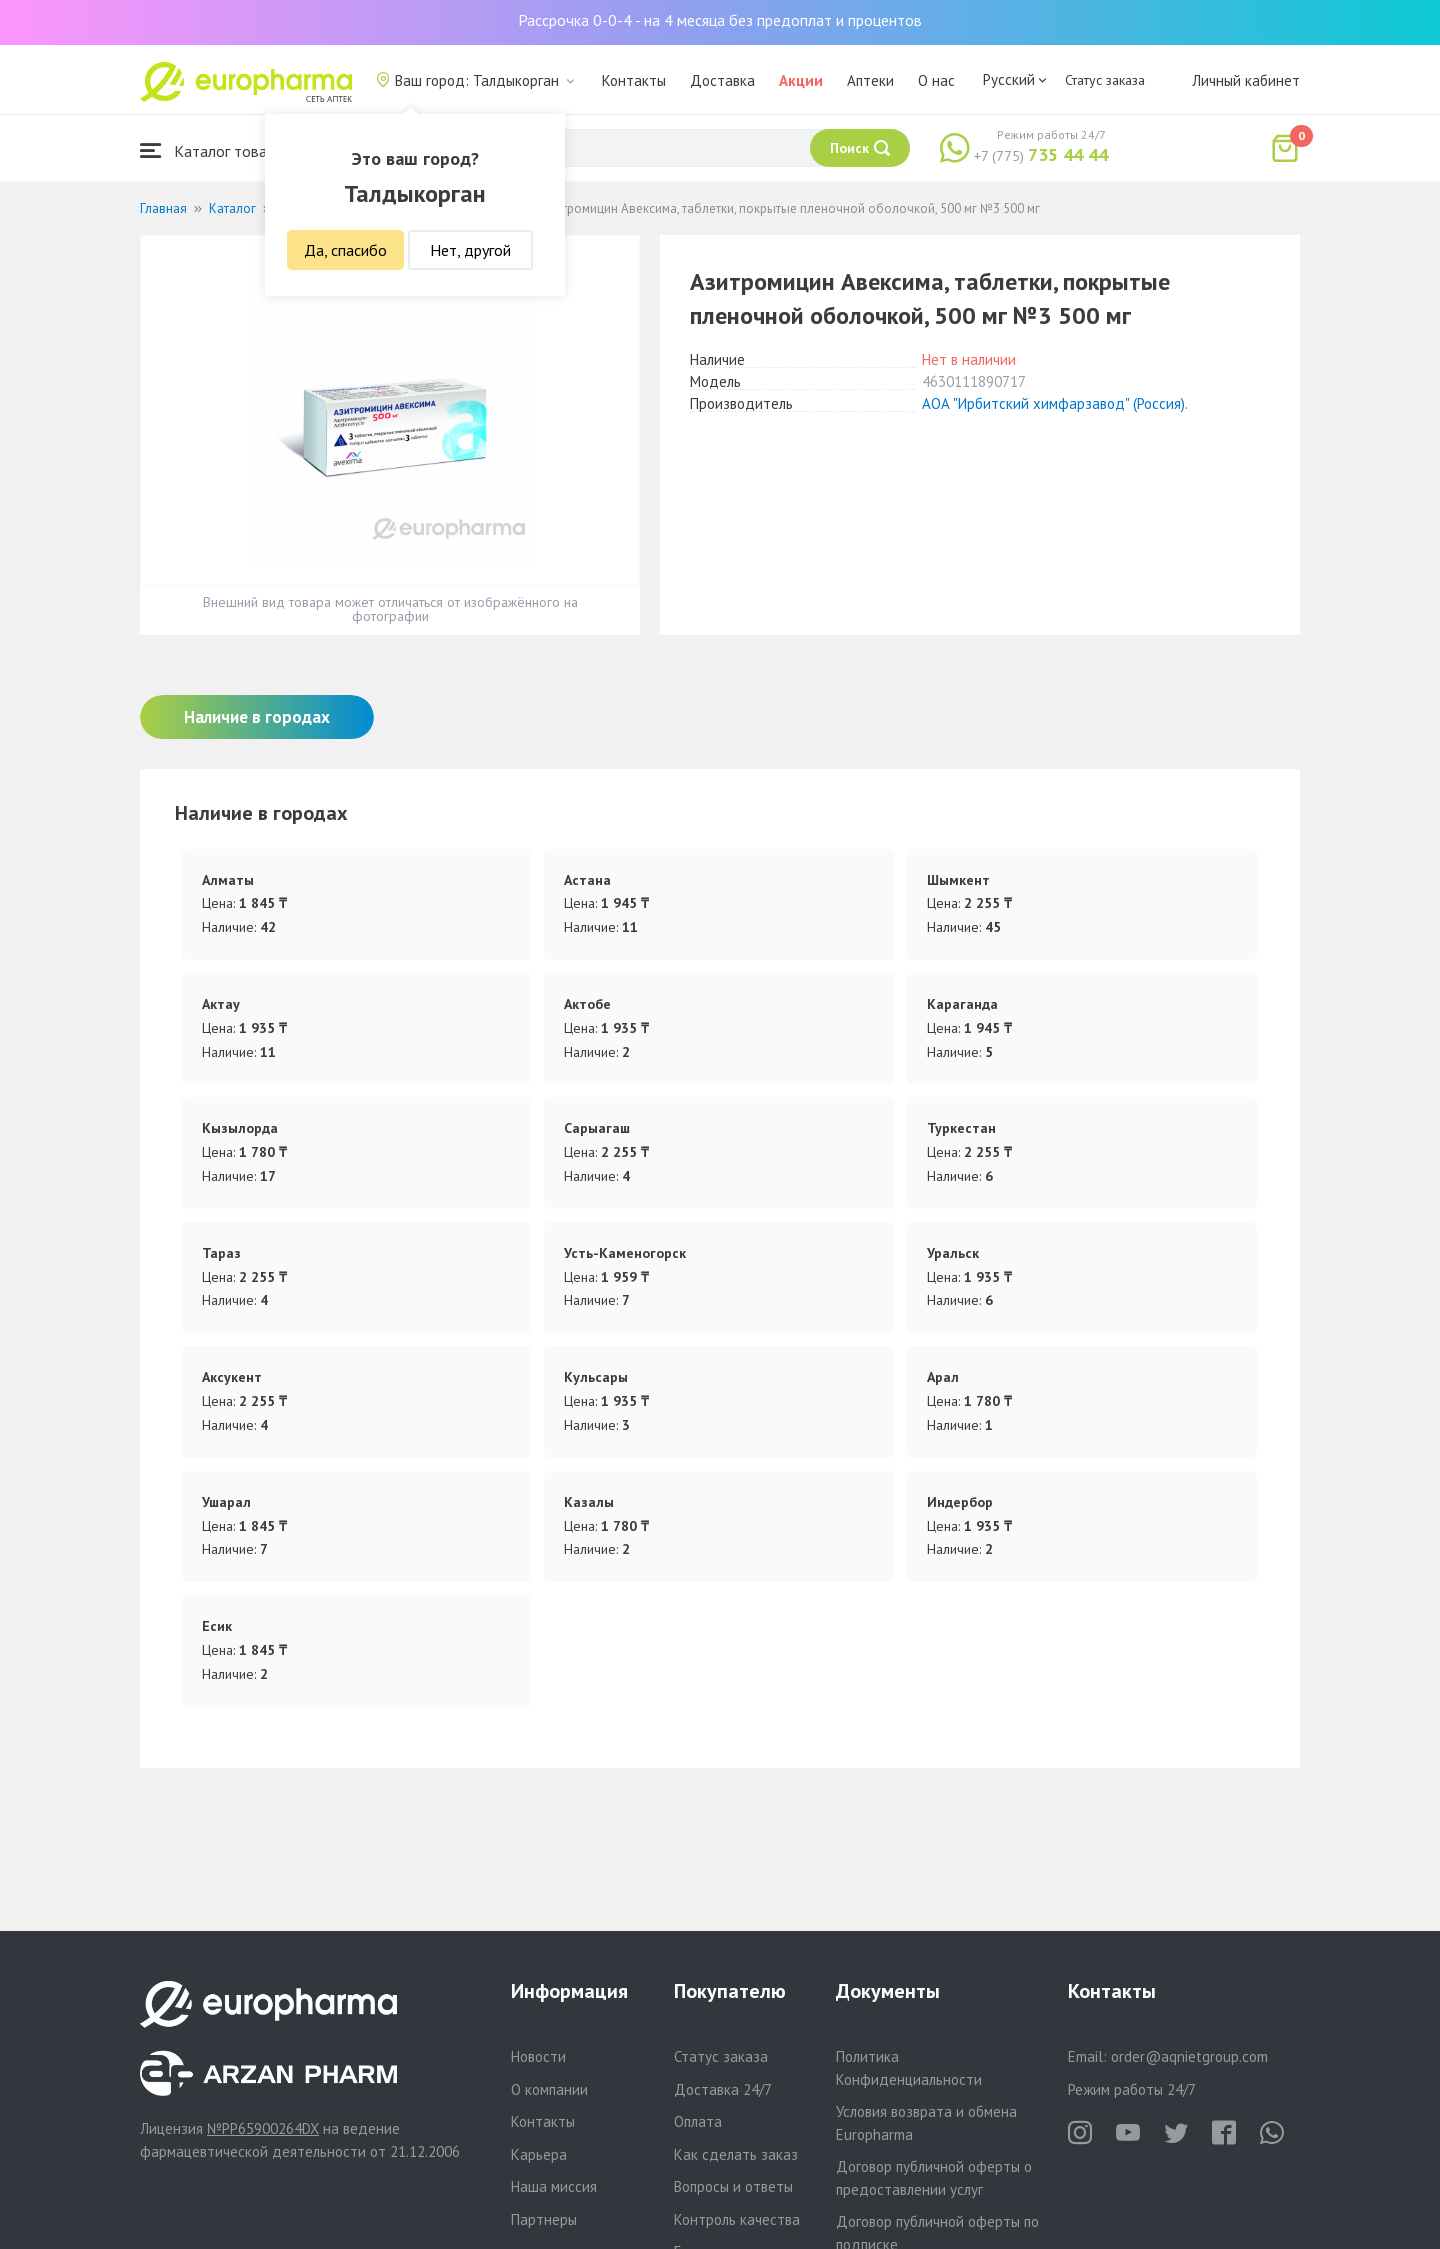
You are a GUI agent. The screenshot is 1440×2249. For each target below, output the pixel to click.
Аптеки (870, 80)
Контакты (634, 80)
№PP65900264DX (263, 2128)
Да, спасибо (345, 250)
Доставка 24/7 (723, 2089)
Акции (801, 80)
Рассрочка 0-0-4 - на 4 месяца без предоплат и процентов (720, 20)
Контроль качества (737, 2219)
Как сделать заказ (736, 2154)
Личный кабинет (1246, 80)
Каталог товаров (216, 150)
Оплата (698, 2121)
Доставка (722, 80)
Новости (538, 2056)
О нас (936, 80)
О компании (549, 2089)
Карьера (539, 2154)
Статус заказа (1105, 80)
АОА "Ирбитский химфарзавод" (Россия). (1055, 403)
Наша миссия (554, 2186)
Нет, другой (470, 250)
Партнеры (544, 2219)
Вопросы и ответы (733, 2186)
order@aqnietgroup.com (1189, 2056)
